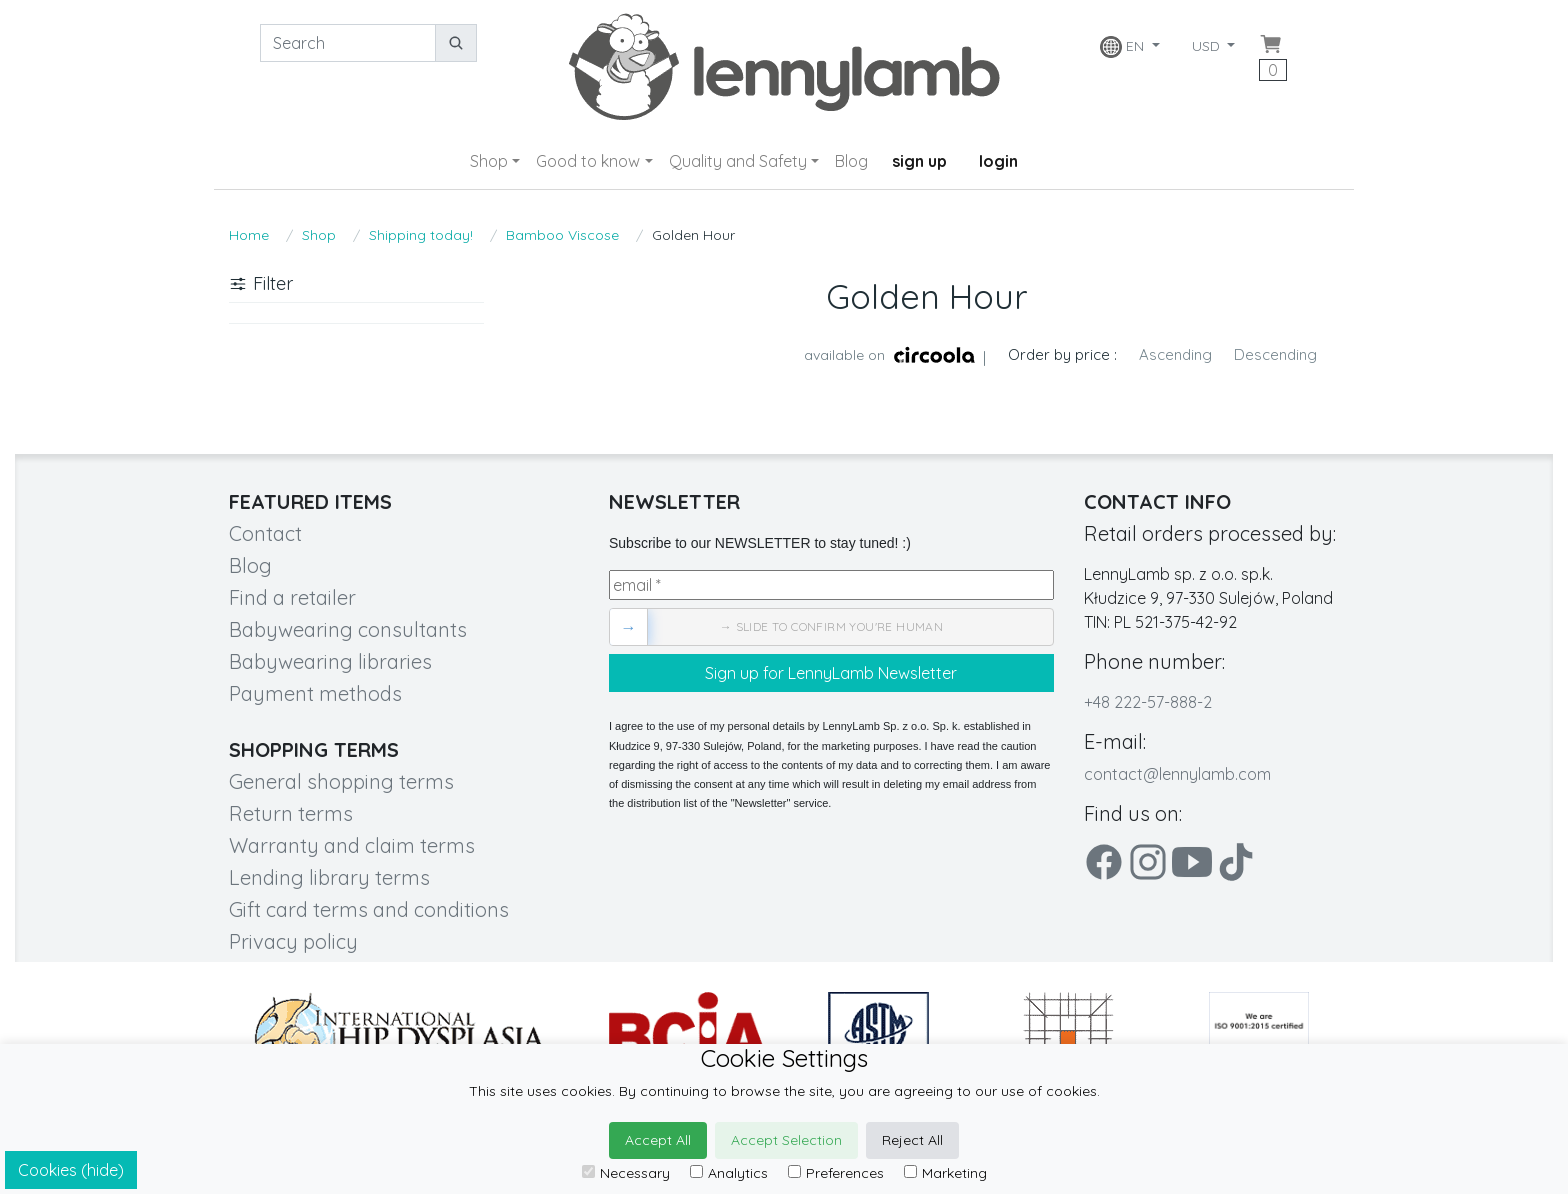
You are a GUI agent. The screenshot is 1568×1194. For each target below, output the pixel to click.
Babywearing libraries (330, 661)
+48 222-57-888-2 (1148, 702)
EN (1124, 47)
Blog (851, 161)
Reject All (912, 1140)
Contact (265, 533)
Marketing (945, 1173)
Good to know (588, 161)
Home (249, 235)
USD (1208, 46)
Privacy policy (293, 941)
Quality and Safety (738, 161)
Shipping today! (421, 235)
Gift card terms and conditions (369, 909)
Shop (489, 161)
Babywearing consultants (348, 629)
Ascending (1175, 354)
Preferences (836, 1173)
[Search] (348, 43)
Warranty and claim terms (352, 845)
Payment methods (315, 693)
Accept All (658, 1140)
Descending (1275, 354)
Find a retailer (292, 597)
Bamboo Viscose (562, 235)
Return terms (291, 813)
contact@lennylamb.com (1177, 774)
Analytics (729, 1173)
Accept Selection (786, 1140)
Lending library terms (329, 877)
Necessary (626, 1173)
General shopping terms (341, 781)
